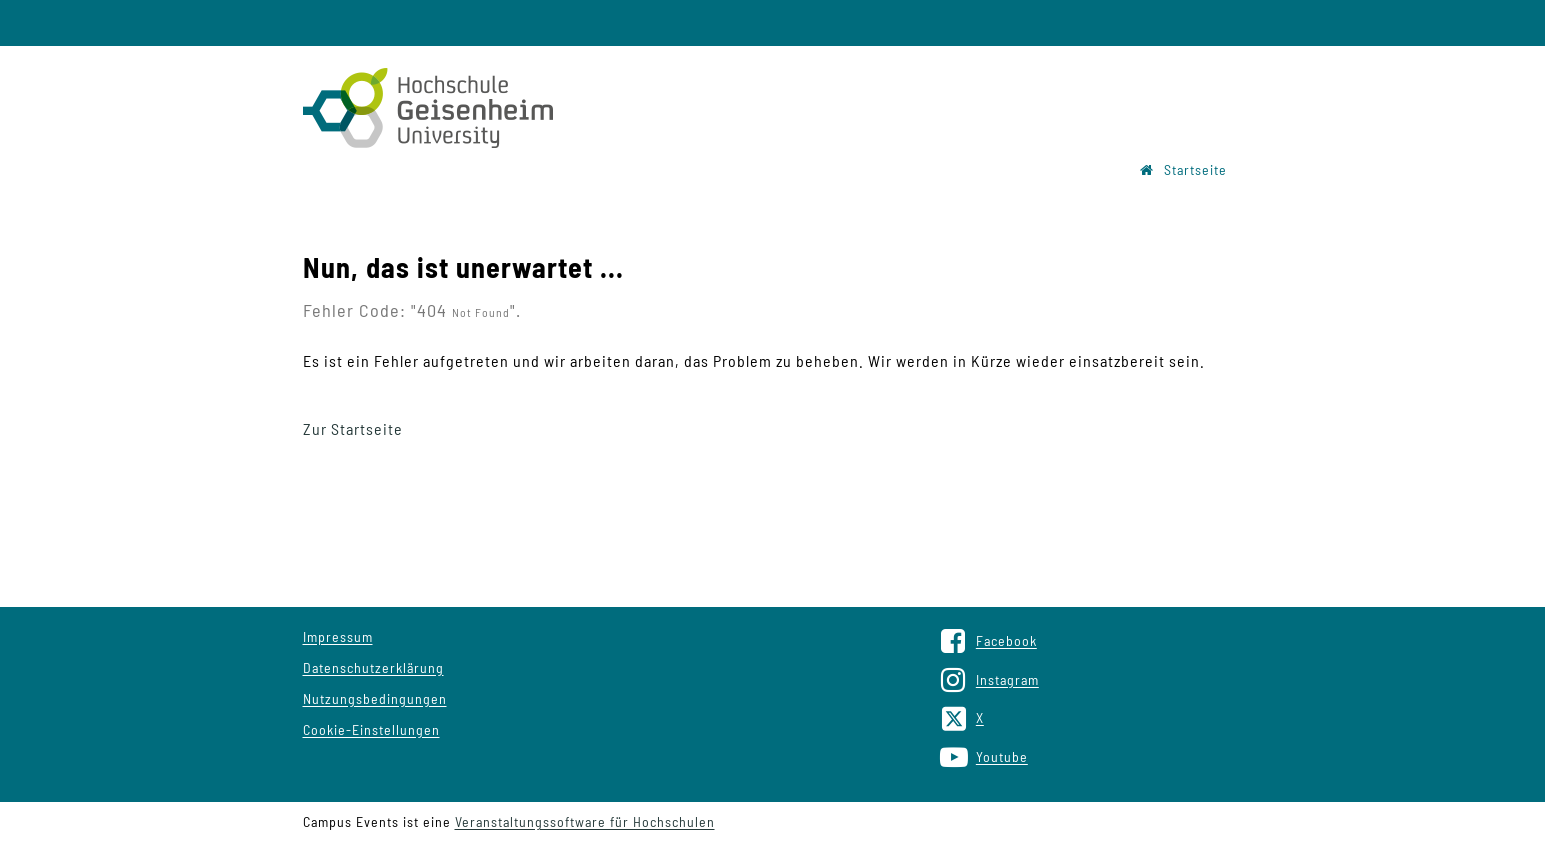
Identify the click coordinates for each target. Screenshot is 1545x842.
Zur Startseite (353, 428)
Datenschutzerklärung (373, 667)
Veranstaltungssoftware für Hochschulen (585, 821)
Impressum (338, 636)
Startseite (1183, 169)
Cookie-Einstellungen (371, 729)
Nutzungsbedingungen (375, 698)
